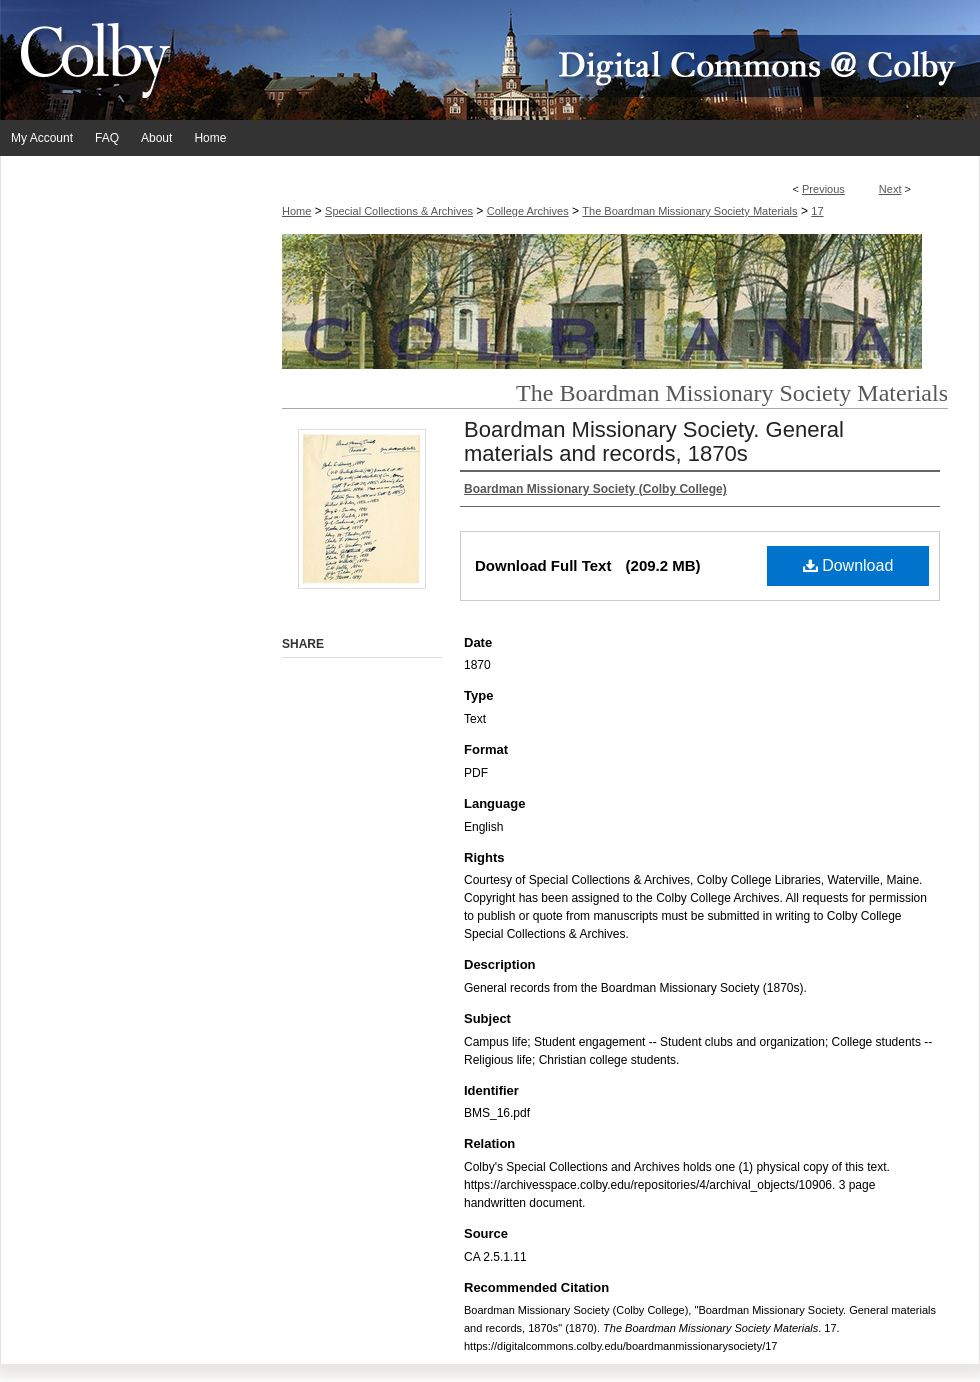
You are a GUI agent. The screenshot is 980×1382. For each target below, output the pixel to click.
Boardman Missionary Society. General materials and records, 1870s (654, 441)
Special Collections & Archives (399, 211)
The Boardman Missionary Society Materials (689, 211)
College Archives (528, 211)
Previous (823, 189)
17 (817, 211)
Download (848, 565)
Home (296, 211)
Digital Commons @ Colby (610, 60)
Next (890, 189)
